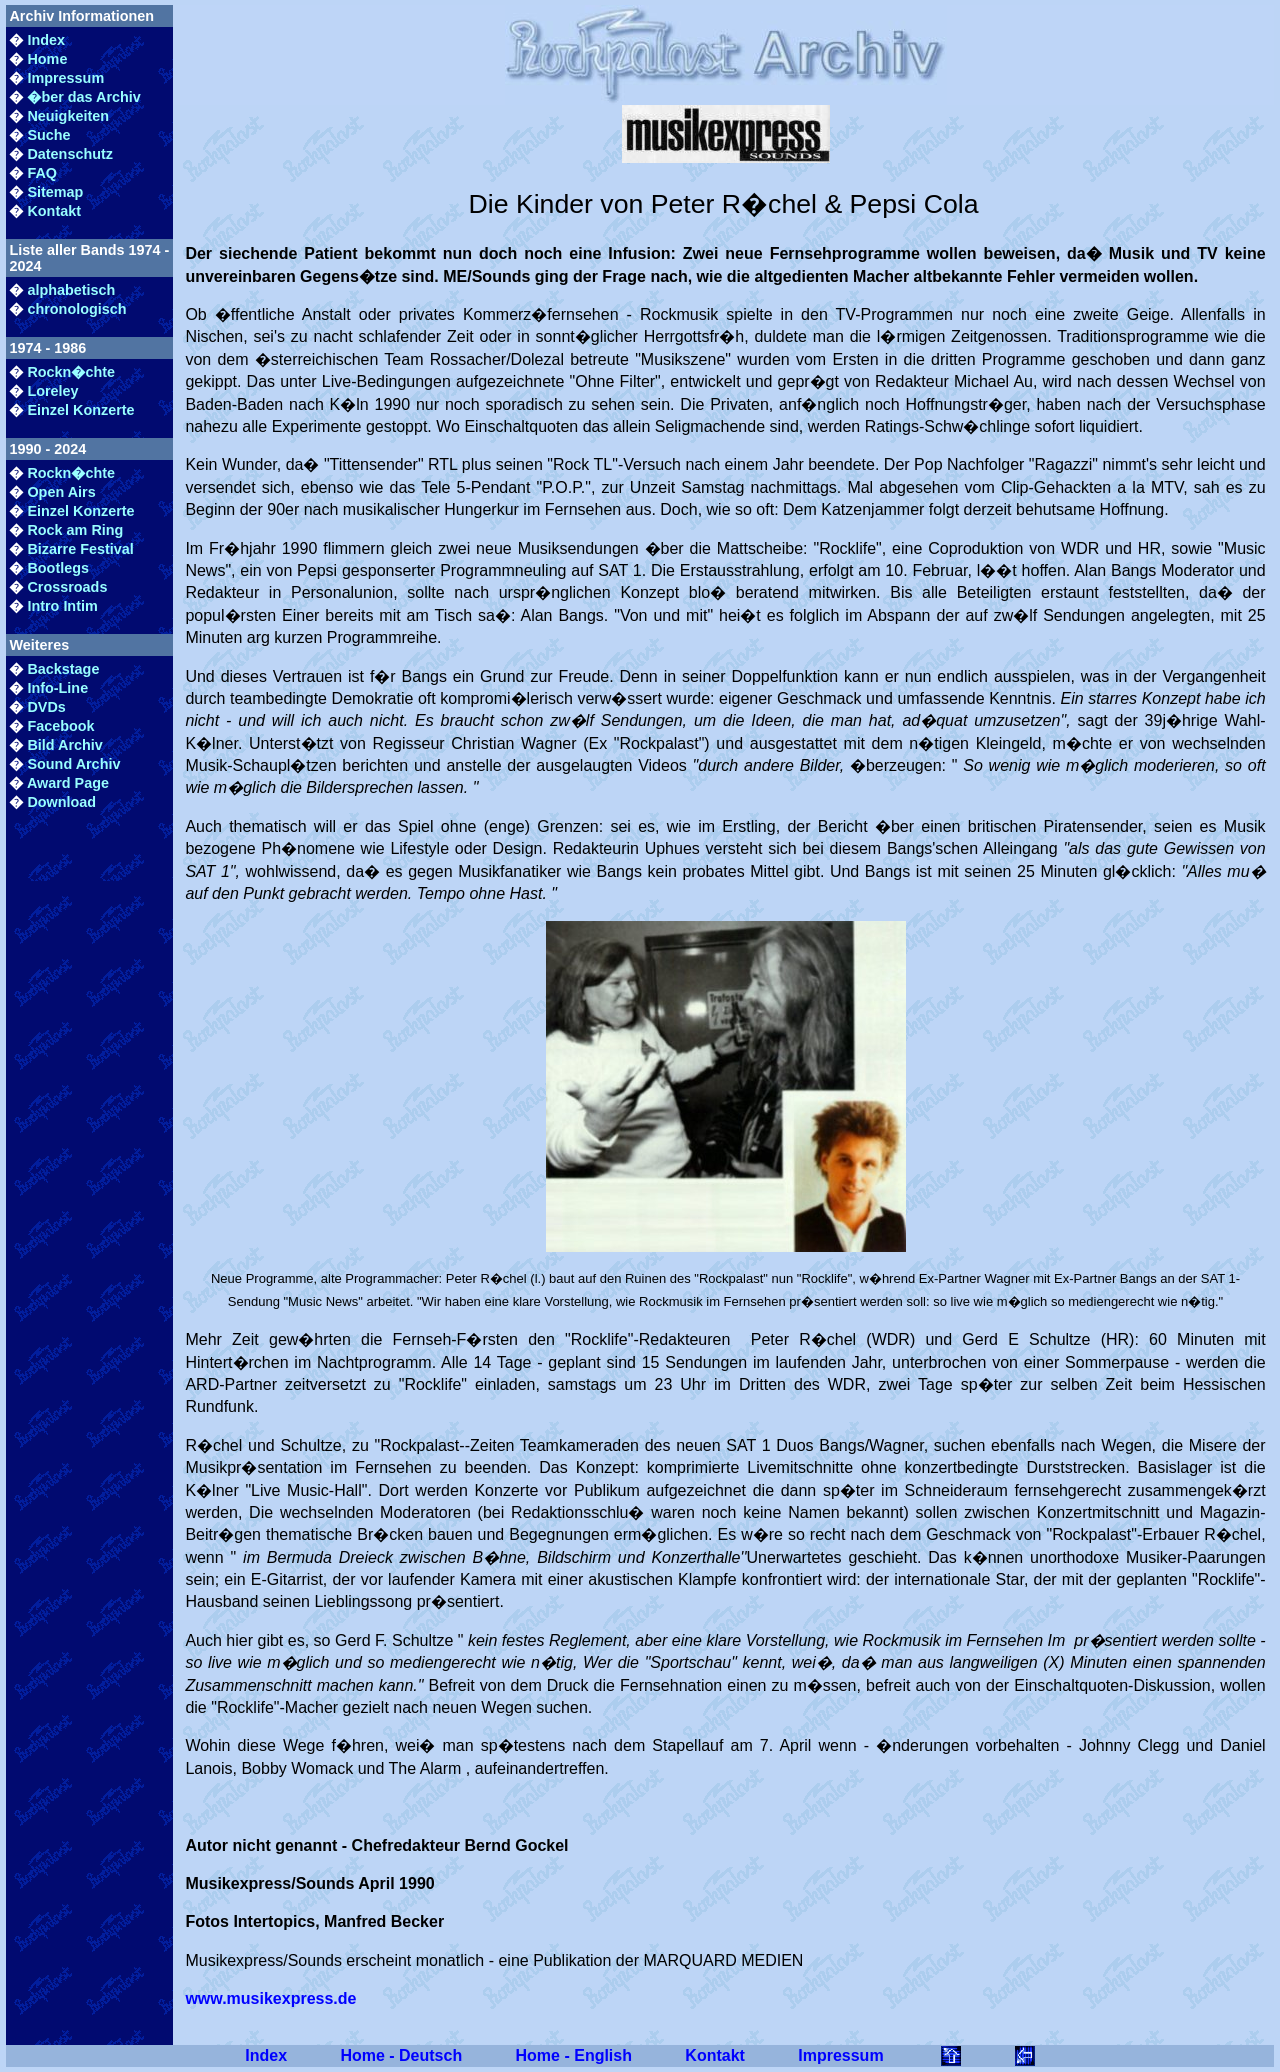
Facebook (60, 726)
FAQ (42, 173)
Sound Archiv (73, 764)
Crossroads (67, 587)
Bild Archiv (64, 745)
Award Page (68, 783)
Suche (48, 135)
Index (46, 40)
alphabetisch (71, 290)
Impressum (65, 78)
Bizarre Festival (80, 549)
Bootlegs (58, 568)
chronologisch (76, 309)
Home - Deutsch (401, 2055)
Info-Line (57, 688)
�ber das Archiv (83, 97)
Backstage (63, 669)
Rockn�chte (71, 372)
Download (61, 802)
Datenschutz (70, 154)
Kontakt (54, 211)
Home (47, 59)
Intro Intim (62, 606)
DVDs (46, 707)
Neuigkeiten (68, 116)
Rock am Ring (75, 530)
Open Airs (61, 492)
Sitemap (55, 192)
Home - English (574, 2055)
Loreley (52, 391)
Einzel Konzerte (80, 410)
